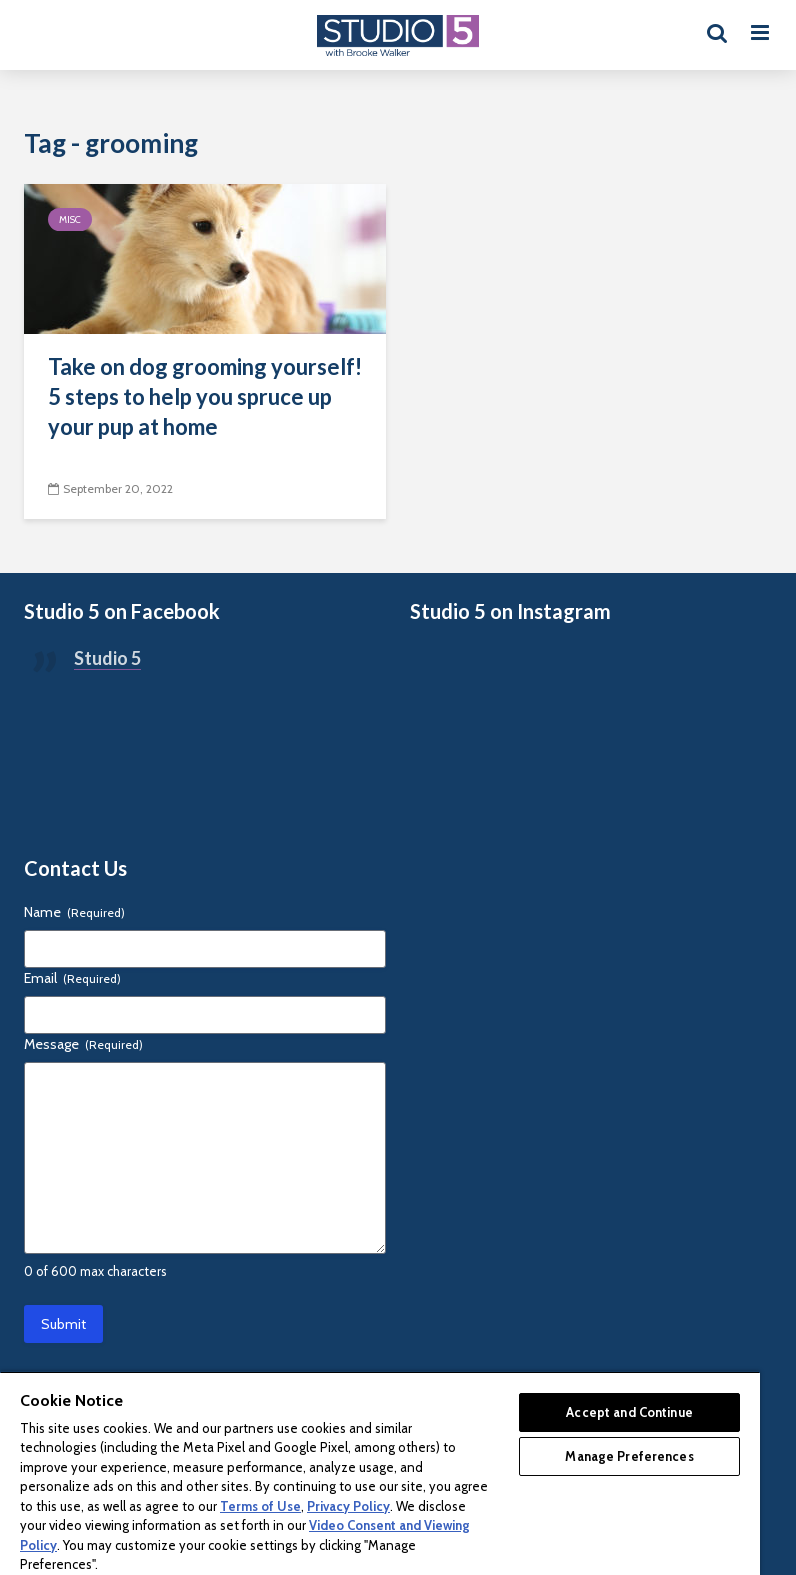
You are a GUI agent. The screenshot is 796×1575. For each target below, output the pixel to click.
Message (83, 1044)
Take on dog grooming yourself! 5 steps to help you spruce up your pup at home (205, 396)
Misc (70, 219)
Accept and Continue (629, 1412)
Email (72, 978)
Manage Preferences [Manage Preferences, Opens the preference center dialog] (629, 1456)
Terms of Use (260, 1506)
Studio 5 (107, 658)
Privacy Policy (348, 1506)
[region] (380, 1473)
